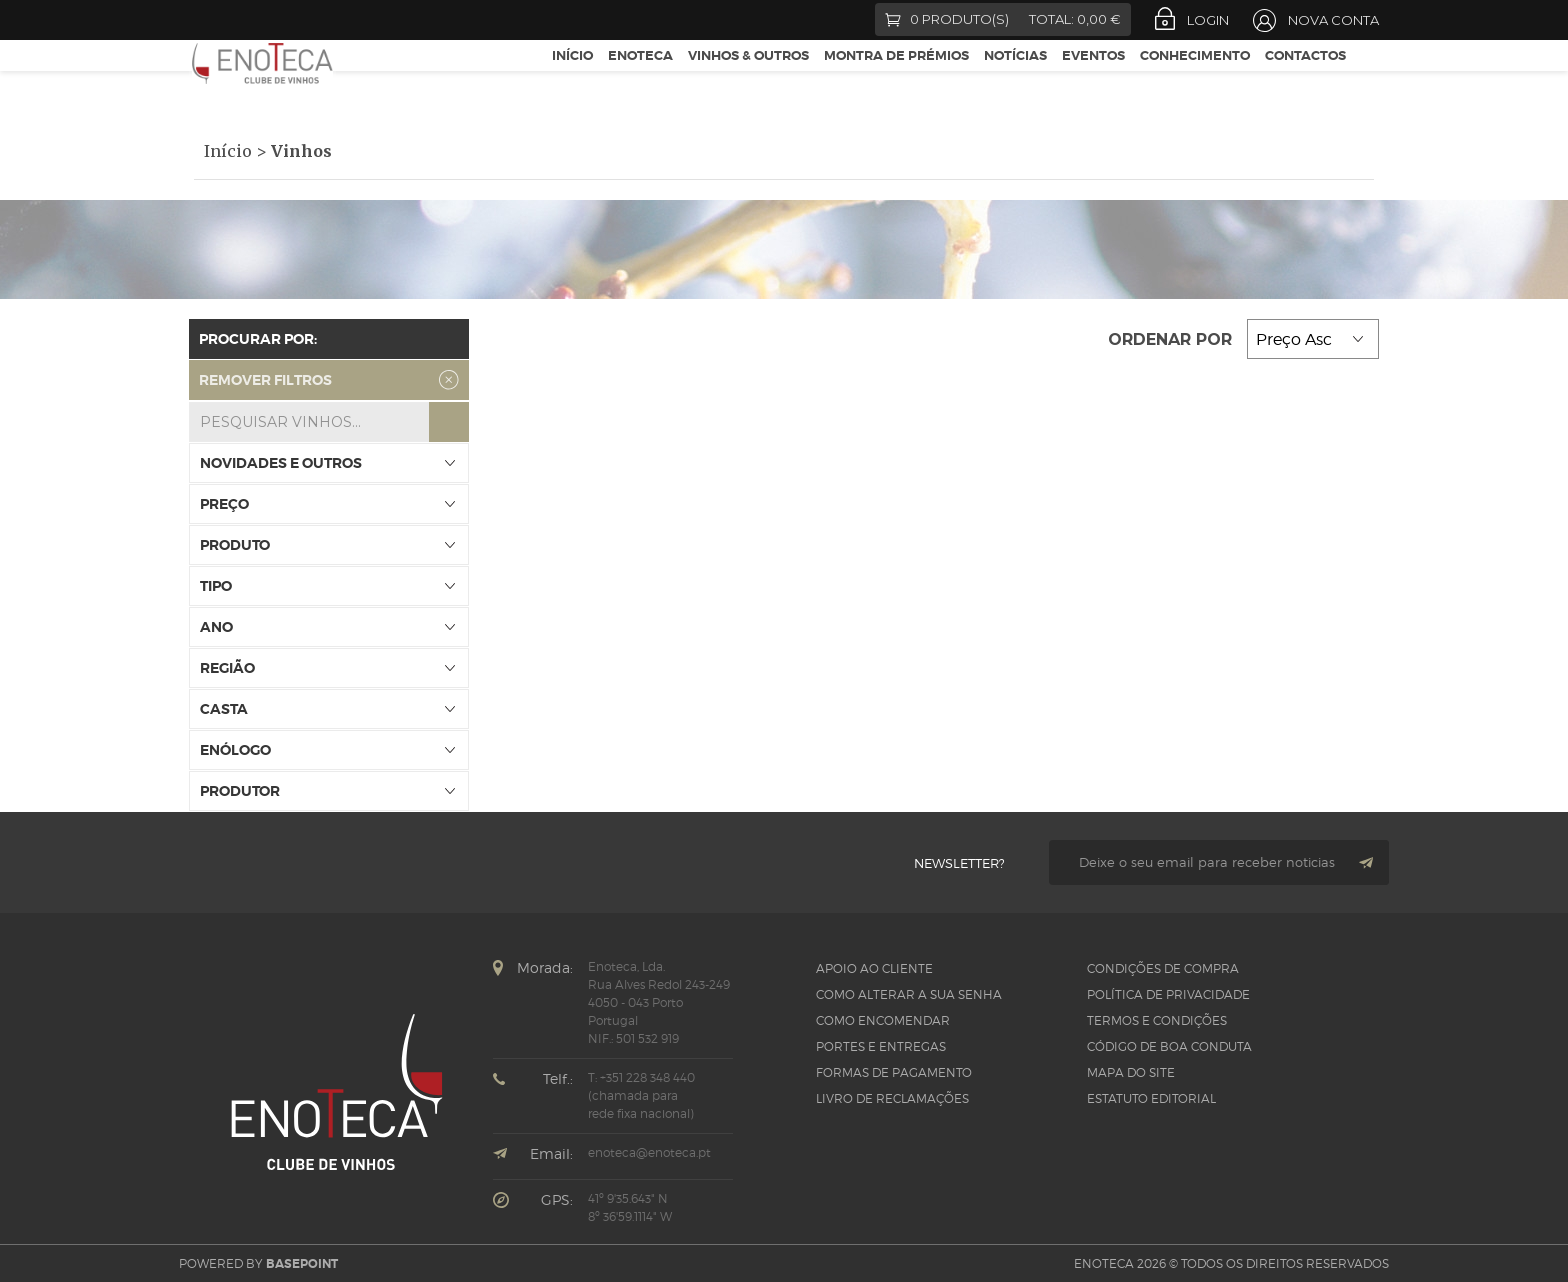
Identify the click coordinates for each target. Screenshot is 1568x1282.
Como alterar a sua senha (909, 994)
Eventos (1093, 78)
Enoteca (640, 78)
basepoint (302, 1264)
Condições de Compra (1163, 968)
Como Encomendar (883, 1020)
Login (1208, 20)
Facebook (201, 19)
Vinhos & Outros (748, 78)
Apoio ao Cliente (874, 968)
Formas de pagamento (894, 1072)
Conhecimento (1195, 78)
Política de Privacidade (1168, 994)
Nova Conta (1333, 20)
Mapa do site (1131, 1072)
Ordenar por (1172, 339)
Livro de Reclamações (892, 1098)
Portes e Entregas (881, 1046)
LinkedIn (345, 19)
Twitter (235, 19)
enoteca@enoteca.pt (649, 1152)
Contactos (1305, 78)
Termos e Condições (1157, 1020)
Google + (272, 19)
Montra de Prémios (896, 78)
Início (572, 78)
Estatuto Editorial (1151, 1098)
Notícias (1015, 78)
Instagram (309, 19)
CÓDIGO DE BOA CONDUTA (1169, 1046)
